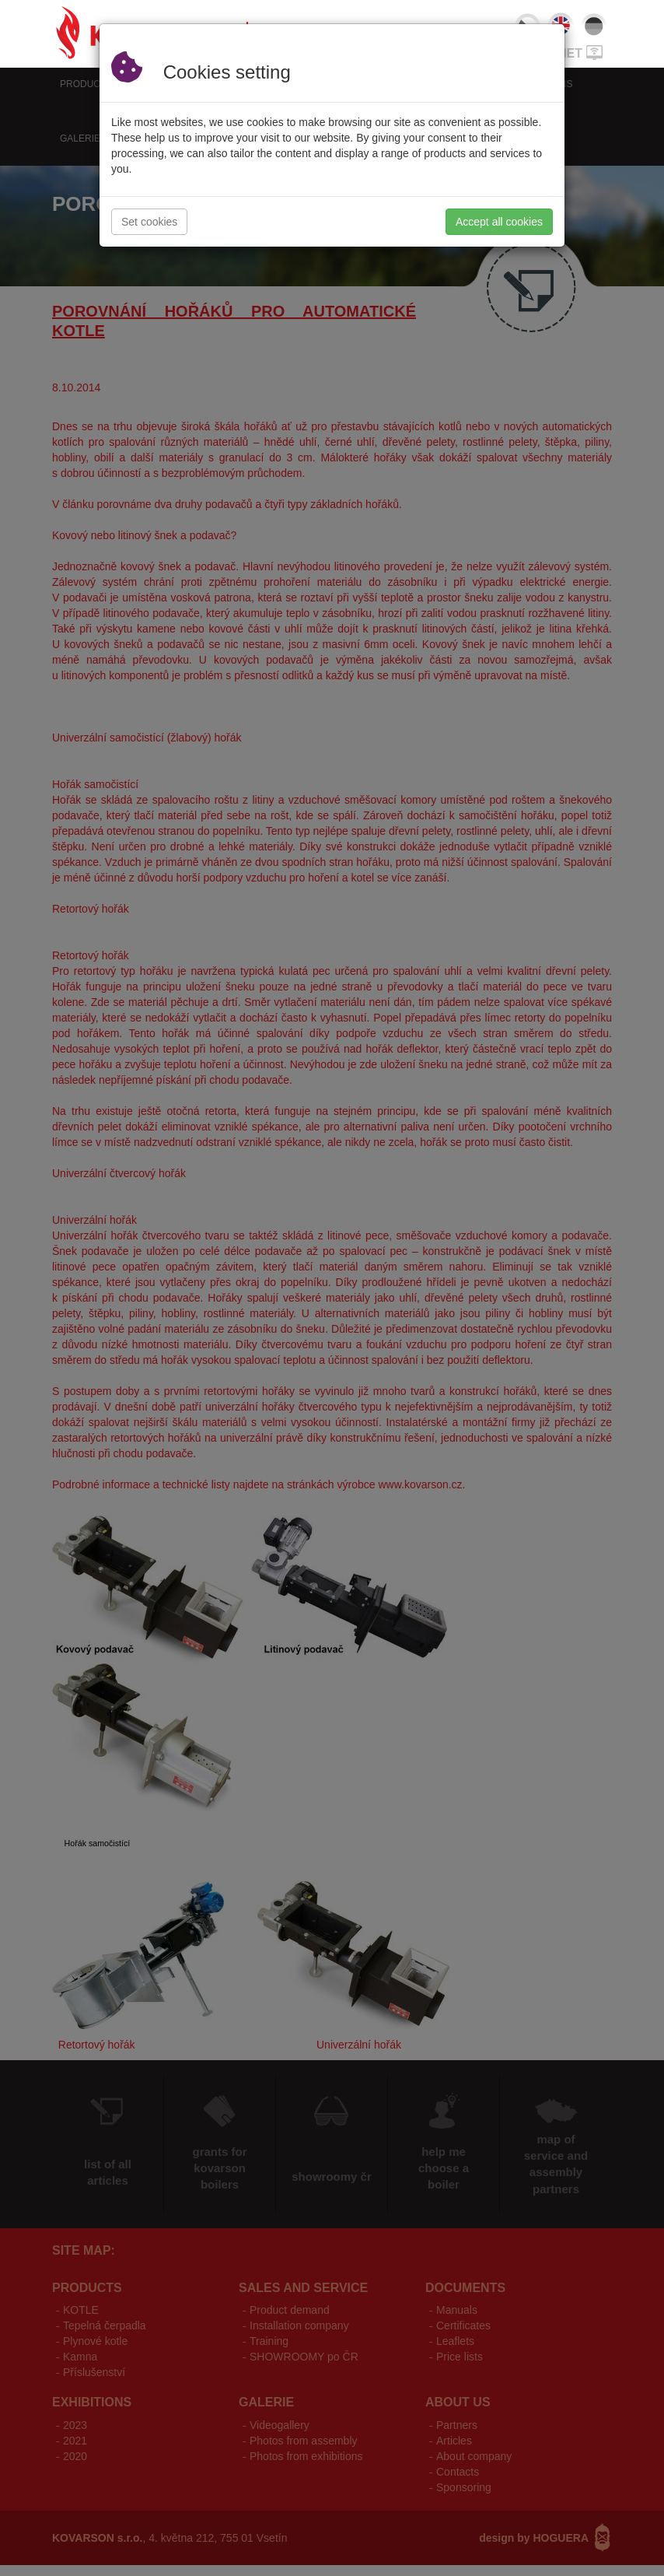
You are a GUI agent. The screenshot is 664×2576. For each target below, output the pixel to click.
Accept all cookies (499, 222)
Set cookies (149, 222)
